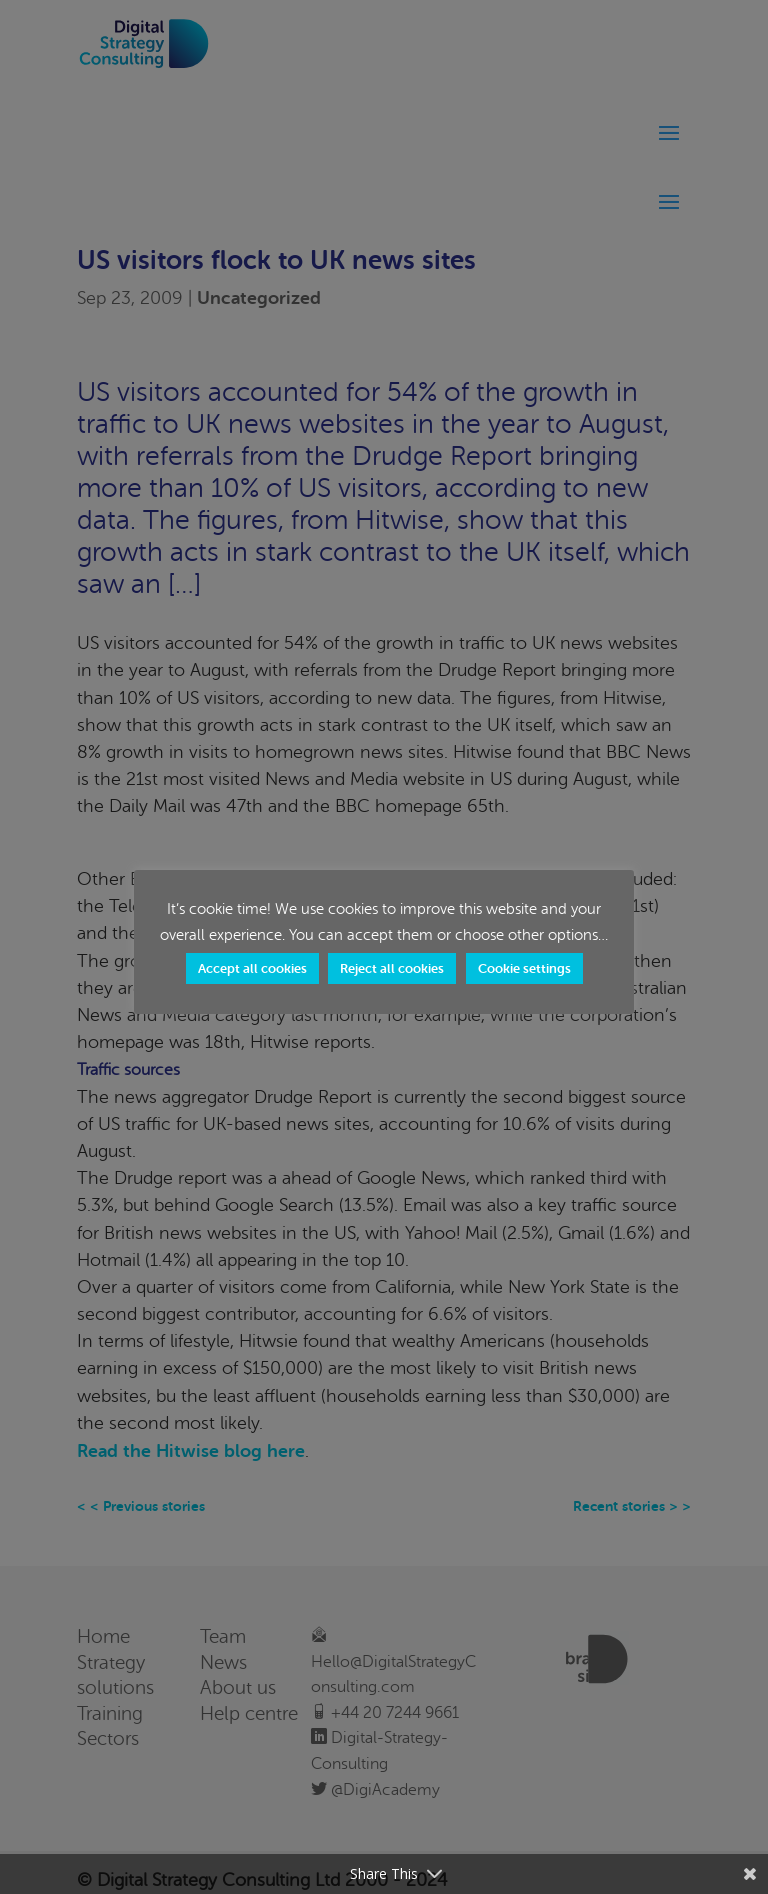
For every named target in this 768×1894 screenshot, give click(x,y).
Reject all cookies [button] (392, 968)
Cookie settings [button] (524, 968)
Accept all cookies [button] (252, 968)
